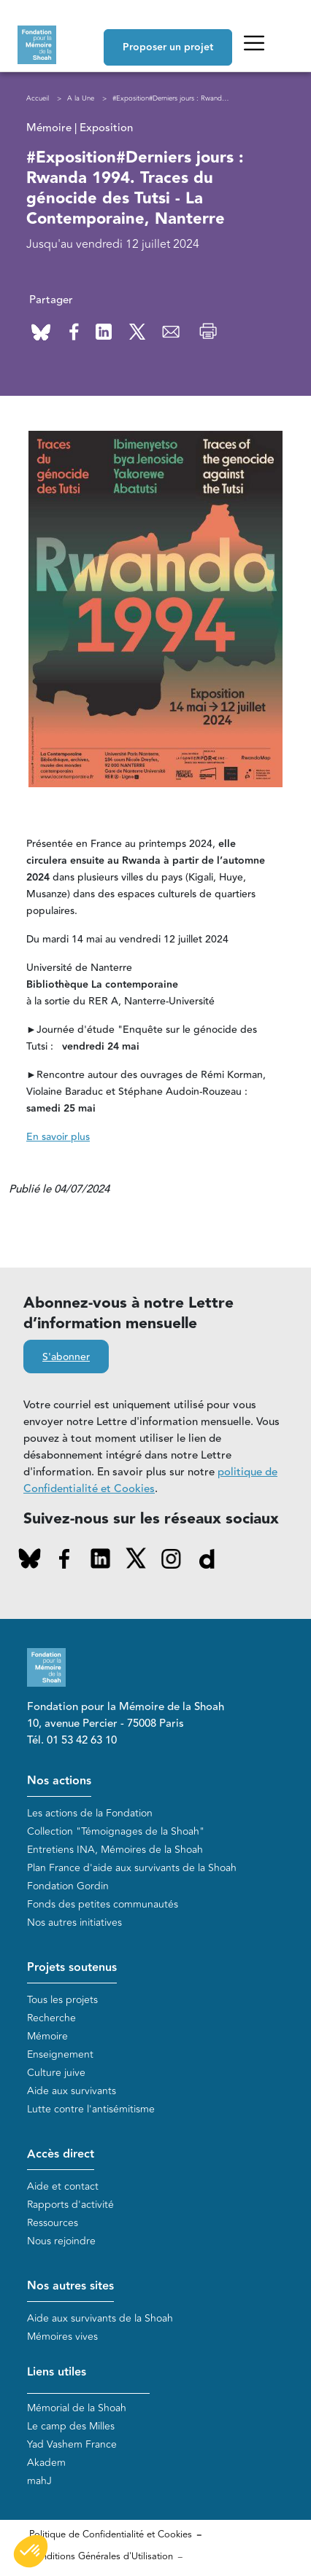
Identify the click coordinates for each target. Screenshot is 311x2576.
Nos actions (59, 1781)
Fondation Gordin (68, 1886)
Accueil (37, 98)
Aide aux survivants (71, 2091)
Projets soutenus (72, 1968)
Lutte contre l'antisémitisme (91, 2109)
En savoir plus (58, 1137)
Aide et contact (63, 2186)
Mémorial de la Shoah (76, 2408)
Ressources (52, 2222)
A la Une (80, 98)
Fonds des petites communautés (102, 1904)
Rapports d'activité (70, 2204)
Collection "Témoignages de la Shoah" (115, 1831)
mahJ (39, 2481)
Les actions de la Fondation (90, 1813)
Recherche (51, 2018)
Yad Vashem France (72, 2444)
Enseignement (60, 2054)
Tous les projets (62, 1999)
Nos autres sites (70, 2286)
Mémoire (47, 2036)
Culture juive (56, 2072)
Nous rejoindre (61, 2241)
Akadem (46, 2462)
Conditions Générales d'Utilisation (101, 2556)
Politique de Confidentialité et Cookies (110, 2534)
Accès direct (60, 2154)
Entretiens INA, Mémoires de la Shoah (115, 1849)
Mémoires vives (62, 2336)
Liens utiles (56, 2372)
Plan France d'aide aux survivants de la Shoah (132, 1868)
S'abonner (66, 1357)
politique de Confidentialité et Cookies (150, 1480)
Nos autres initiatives (74, 1922)
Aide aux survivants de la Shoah (100, 2318)
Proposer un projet (168, 47)
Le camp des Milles (71, 2426)
